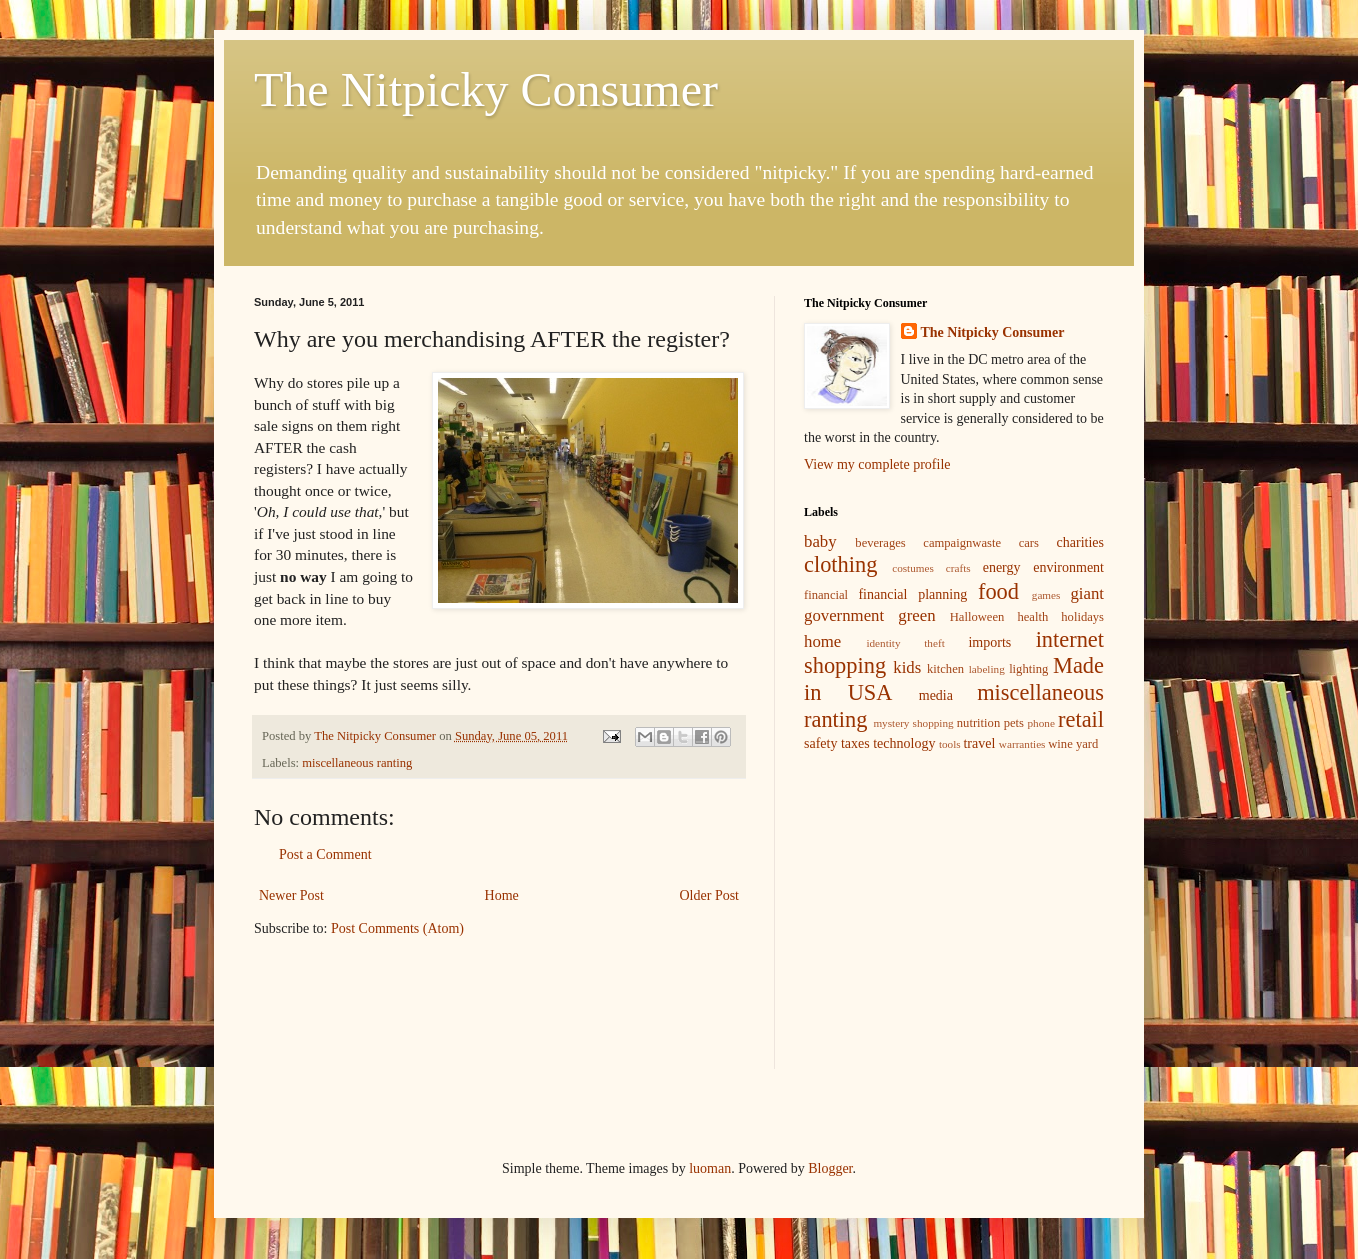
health (1032, 617)
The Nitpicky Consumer (486, 89)
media (936, 695)
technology (904, 743)
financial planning (912, 594)
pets (1014, 723)
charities (1080, 542)
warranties (1022, 744)
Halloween (977, 617)
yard (1087, 744)
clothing (840, 564)
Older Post (710, 895)
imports (989, 642)
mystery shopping (913, 723)
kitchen (945, 669)
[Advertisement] (954, 909)
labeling (987, 669)
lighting (1028, 669)
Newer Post (291, 895)
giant (1087, 593)
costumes (913, 568)
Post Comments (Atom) (397, 928)
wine (1060, 744)
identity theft (905, 643)
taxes (855, 743)
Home (502, 895)
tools (950, 744)
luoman (710, 1168)
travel (979, 743)
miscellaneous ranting (357, 763)
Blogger (830, 1168)
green (916, 615)
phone (1041, 723)
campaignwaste (962, 543)
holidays (1082, 617)
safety (820, 743)
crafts (958, 568)
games (1046, 595)
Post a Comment (325, 854)
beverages (880, 543)
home (822, 641)
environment (1068, 567)
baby (820, 541)
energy (1002, 567)
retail (1081, 719)
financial (826, 595)
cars (1029, 543)
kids (907, 667)
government (844, 615)
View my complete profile (877, 464)
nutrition (978, 723)
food (998, 591)
